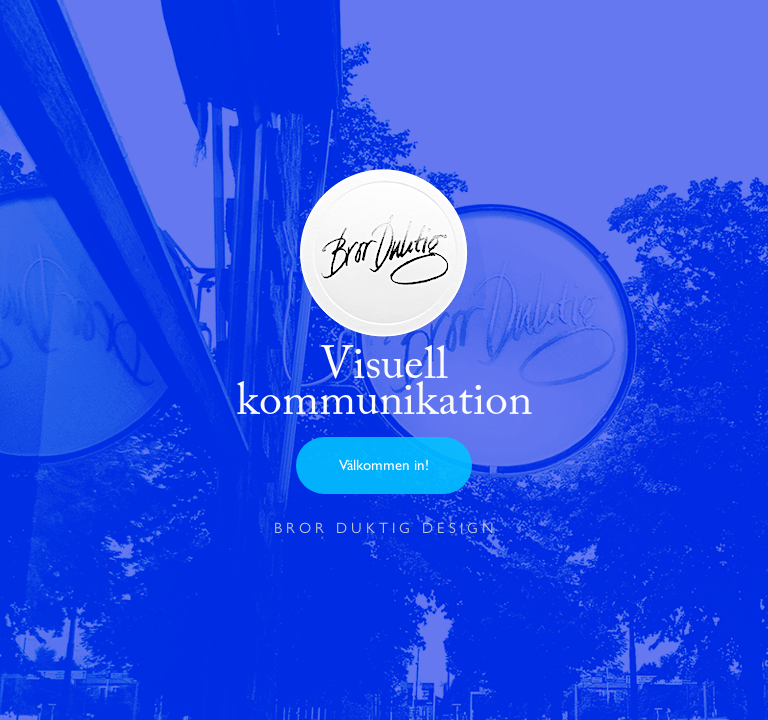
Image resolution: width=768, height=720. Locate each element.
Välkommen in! (384, 465)
